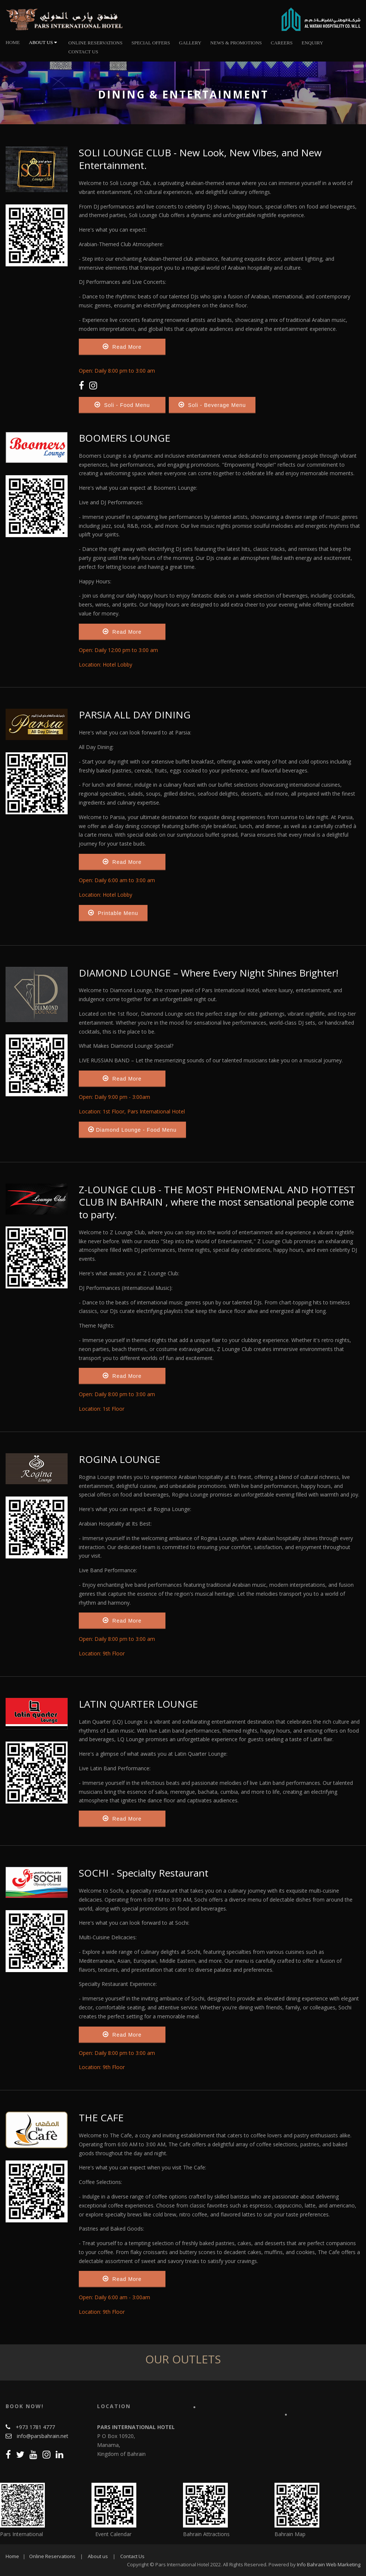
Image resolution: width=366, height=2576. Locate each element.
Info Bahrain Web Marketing (328, 2564)
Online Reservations (52, 2556)
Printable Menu (113, 912)
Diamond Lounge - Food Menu (132, 1129)
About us (98, 2556)
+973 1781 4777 (35, 2427)
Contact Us (83, 51)
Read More (122, 346)
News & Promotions (236, 43)
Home (13, 42)
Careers (282, 43)
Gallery (190, 43)
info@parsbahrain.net (42, 2435)
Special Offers (150, 43)
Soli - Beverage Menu (212, 404)
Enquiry (312, 43)
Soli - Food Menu (122, 404)
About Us (43, 42)
